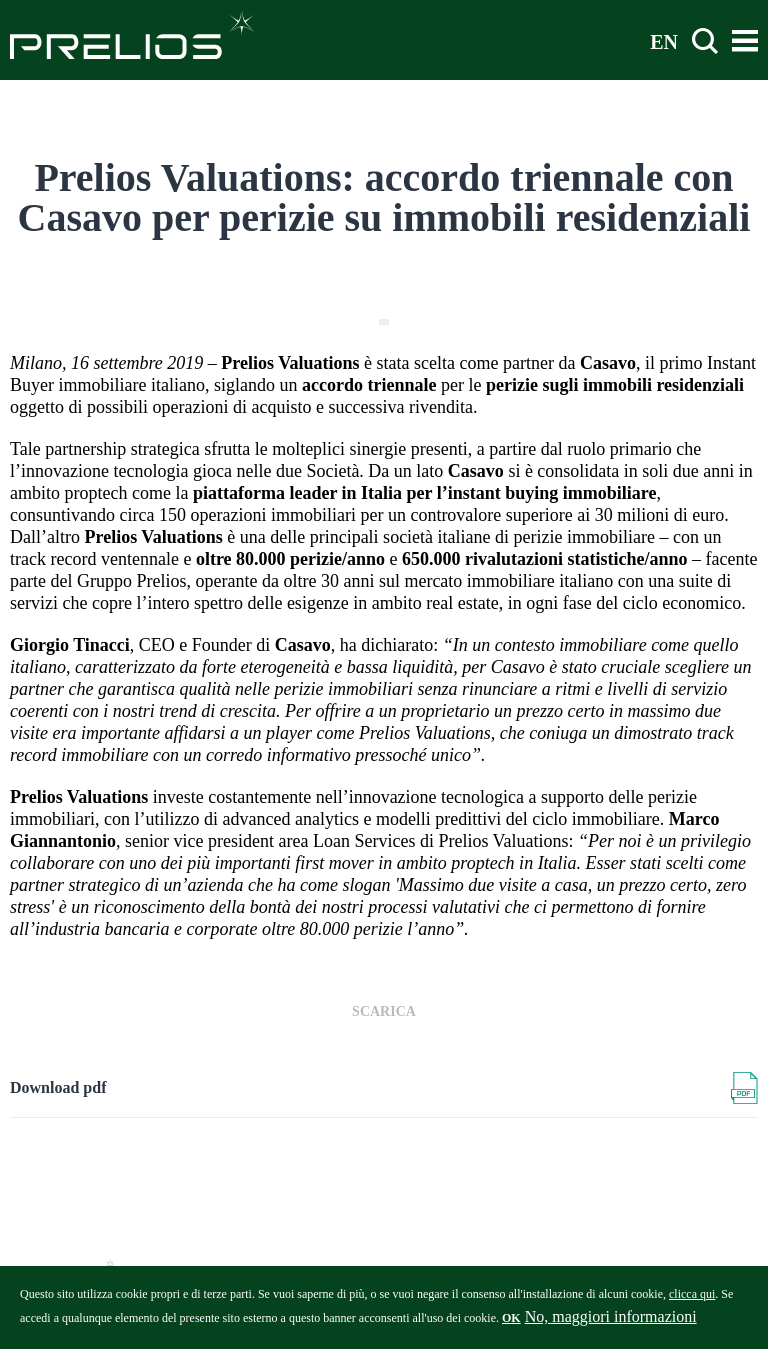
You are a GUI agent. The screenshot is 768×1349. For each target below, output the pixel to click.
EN (664, 41)
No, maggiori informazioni (611, 1321)
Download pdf (58, 1087)
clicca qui (692, 1299)
